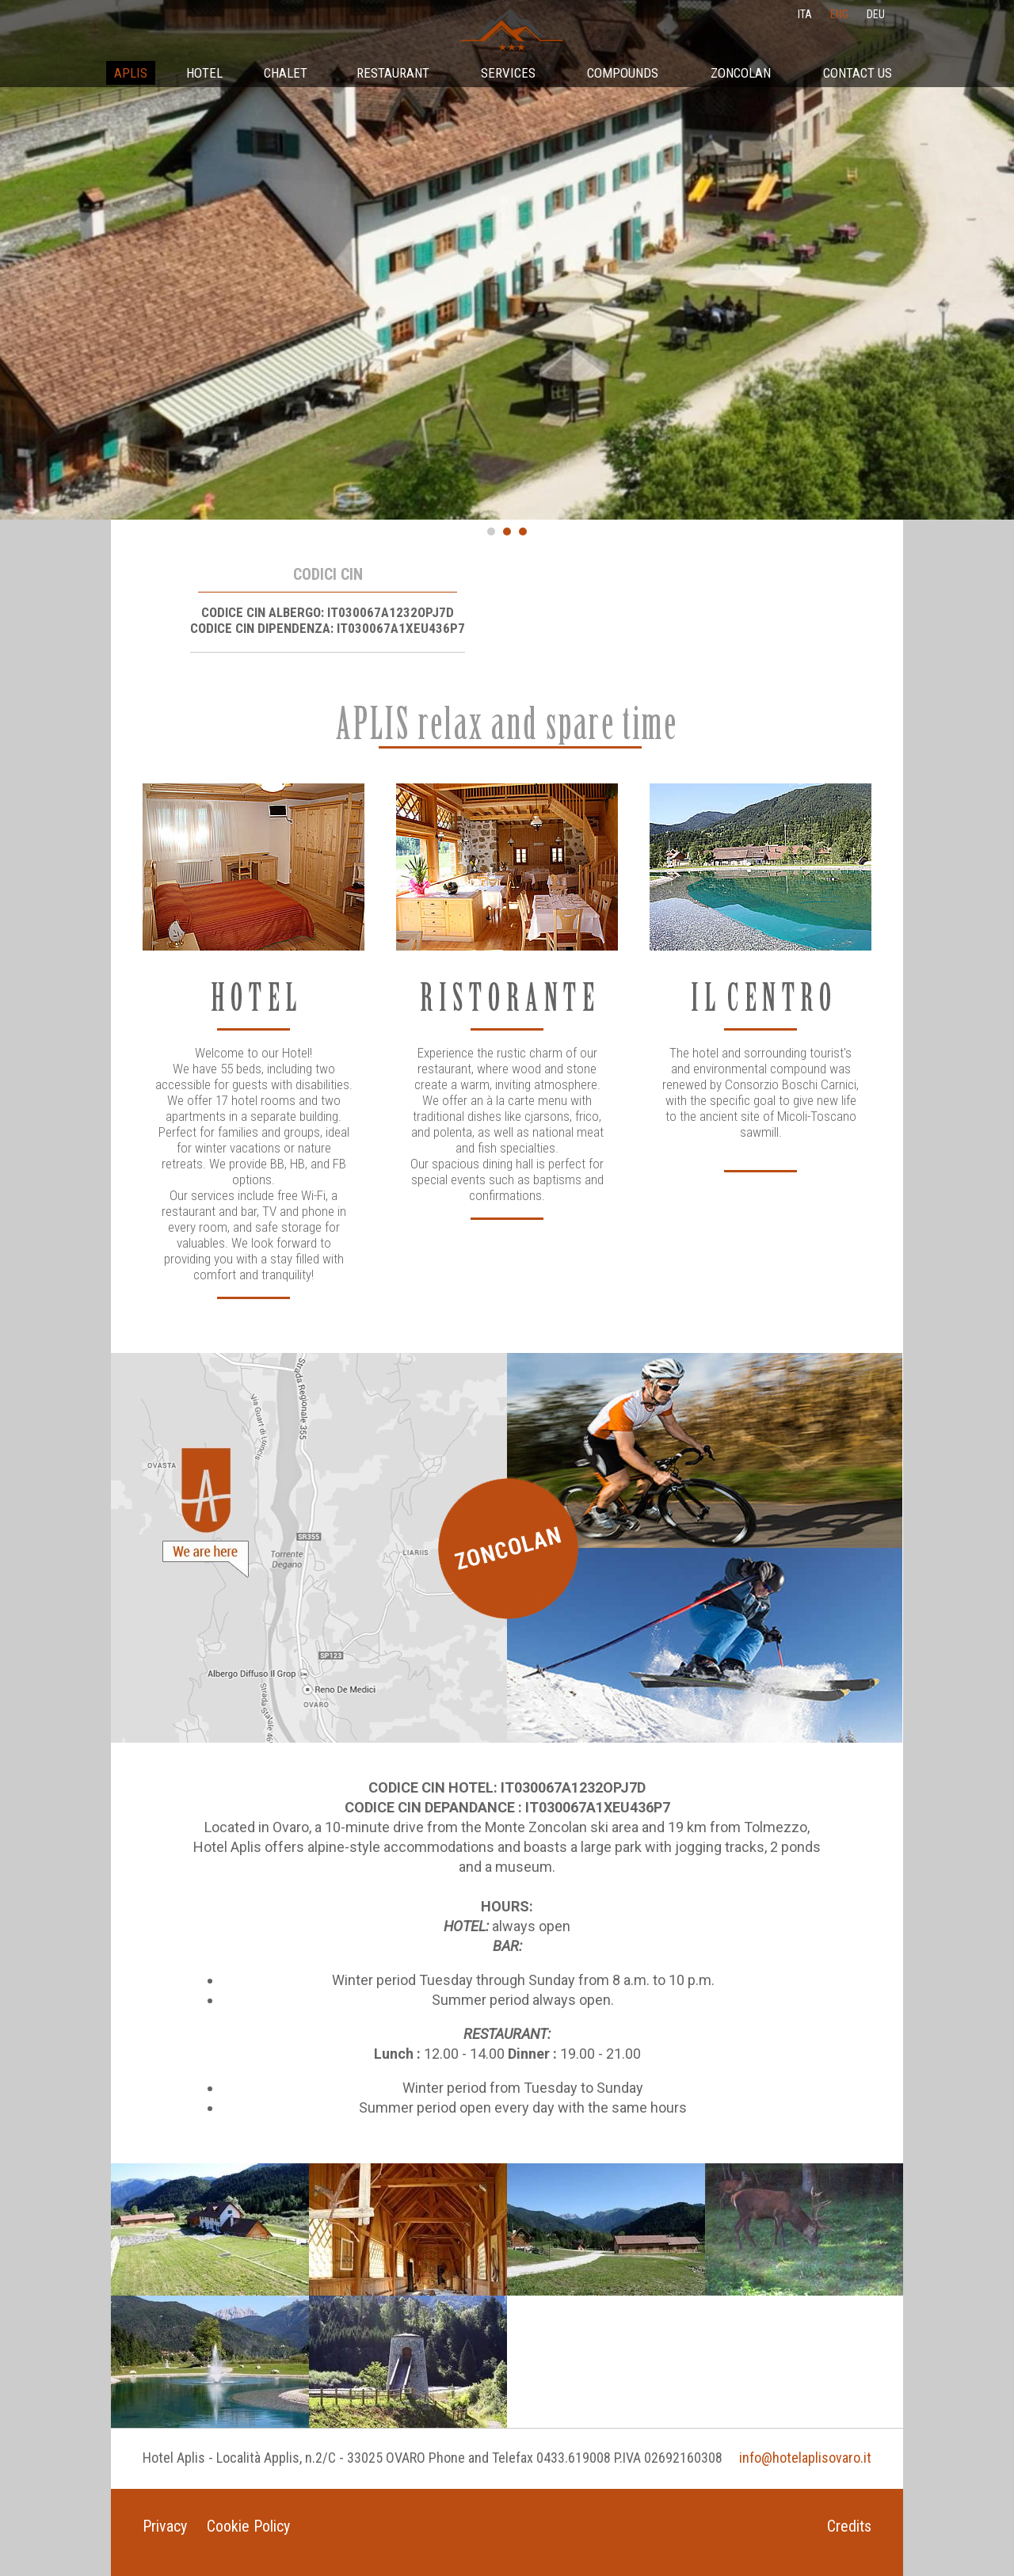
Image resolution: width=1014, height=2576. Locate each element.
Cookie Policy (248, 2526)
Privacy (165, 2526)
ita (805, 14)
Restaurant (392, 73)
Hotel (204, 73)
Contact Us (857, 73)
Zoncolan (741, 73)
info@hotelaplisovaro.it (805, 2457)
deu (876, 14)
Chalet (285, 73)
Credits (849, 2526)
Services (508, 73)
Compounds (622, 73)
